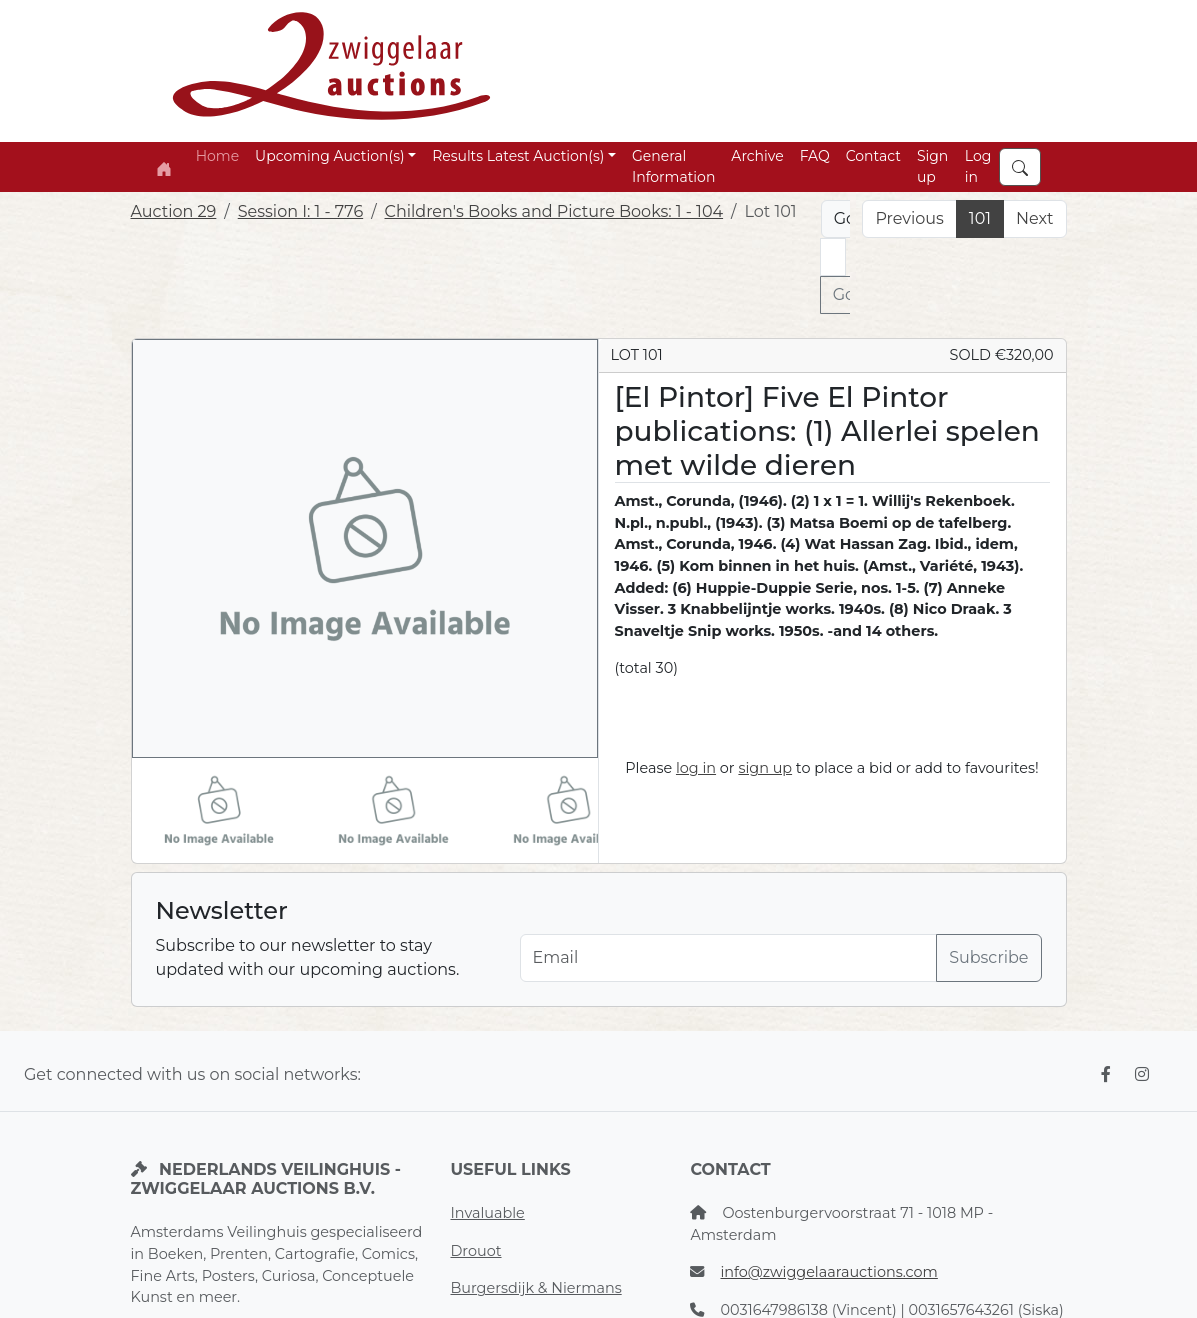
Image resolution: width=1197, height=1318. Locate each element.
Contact (873, 156)
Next (1034, 218)
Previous (909, 218)
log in (696, 768)
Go (844, 294)
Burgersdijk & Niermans (535, 1288)
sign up (765, 768)
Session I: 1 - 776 (300, 211)
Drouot (475, 1251)
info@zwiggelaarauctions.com (828, 1272)
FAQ (815, 156)
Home (217, 156)
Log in (978, 166)
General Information (673, 166)
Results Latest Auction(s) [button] (518, 156)
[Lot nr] (833, 257)
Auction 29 (174, 211)
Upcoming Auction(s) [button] (329, 156)
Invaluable (487, 1213)
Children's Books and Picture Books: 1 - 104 (554, 211)
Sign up (932, 166)
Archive (757, 156)
